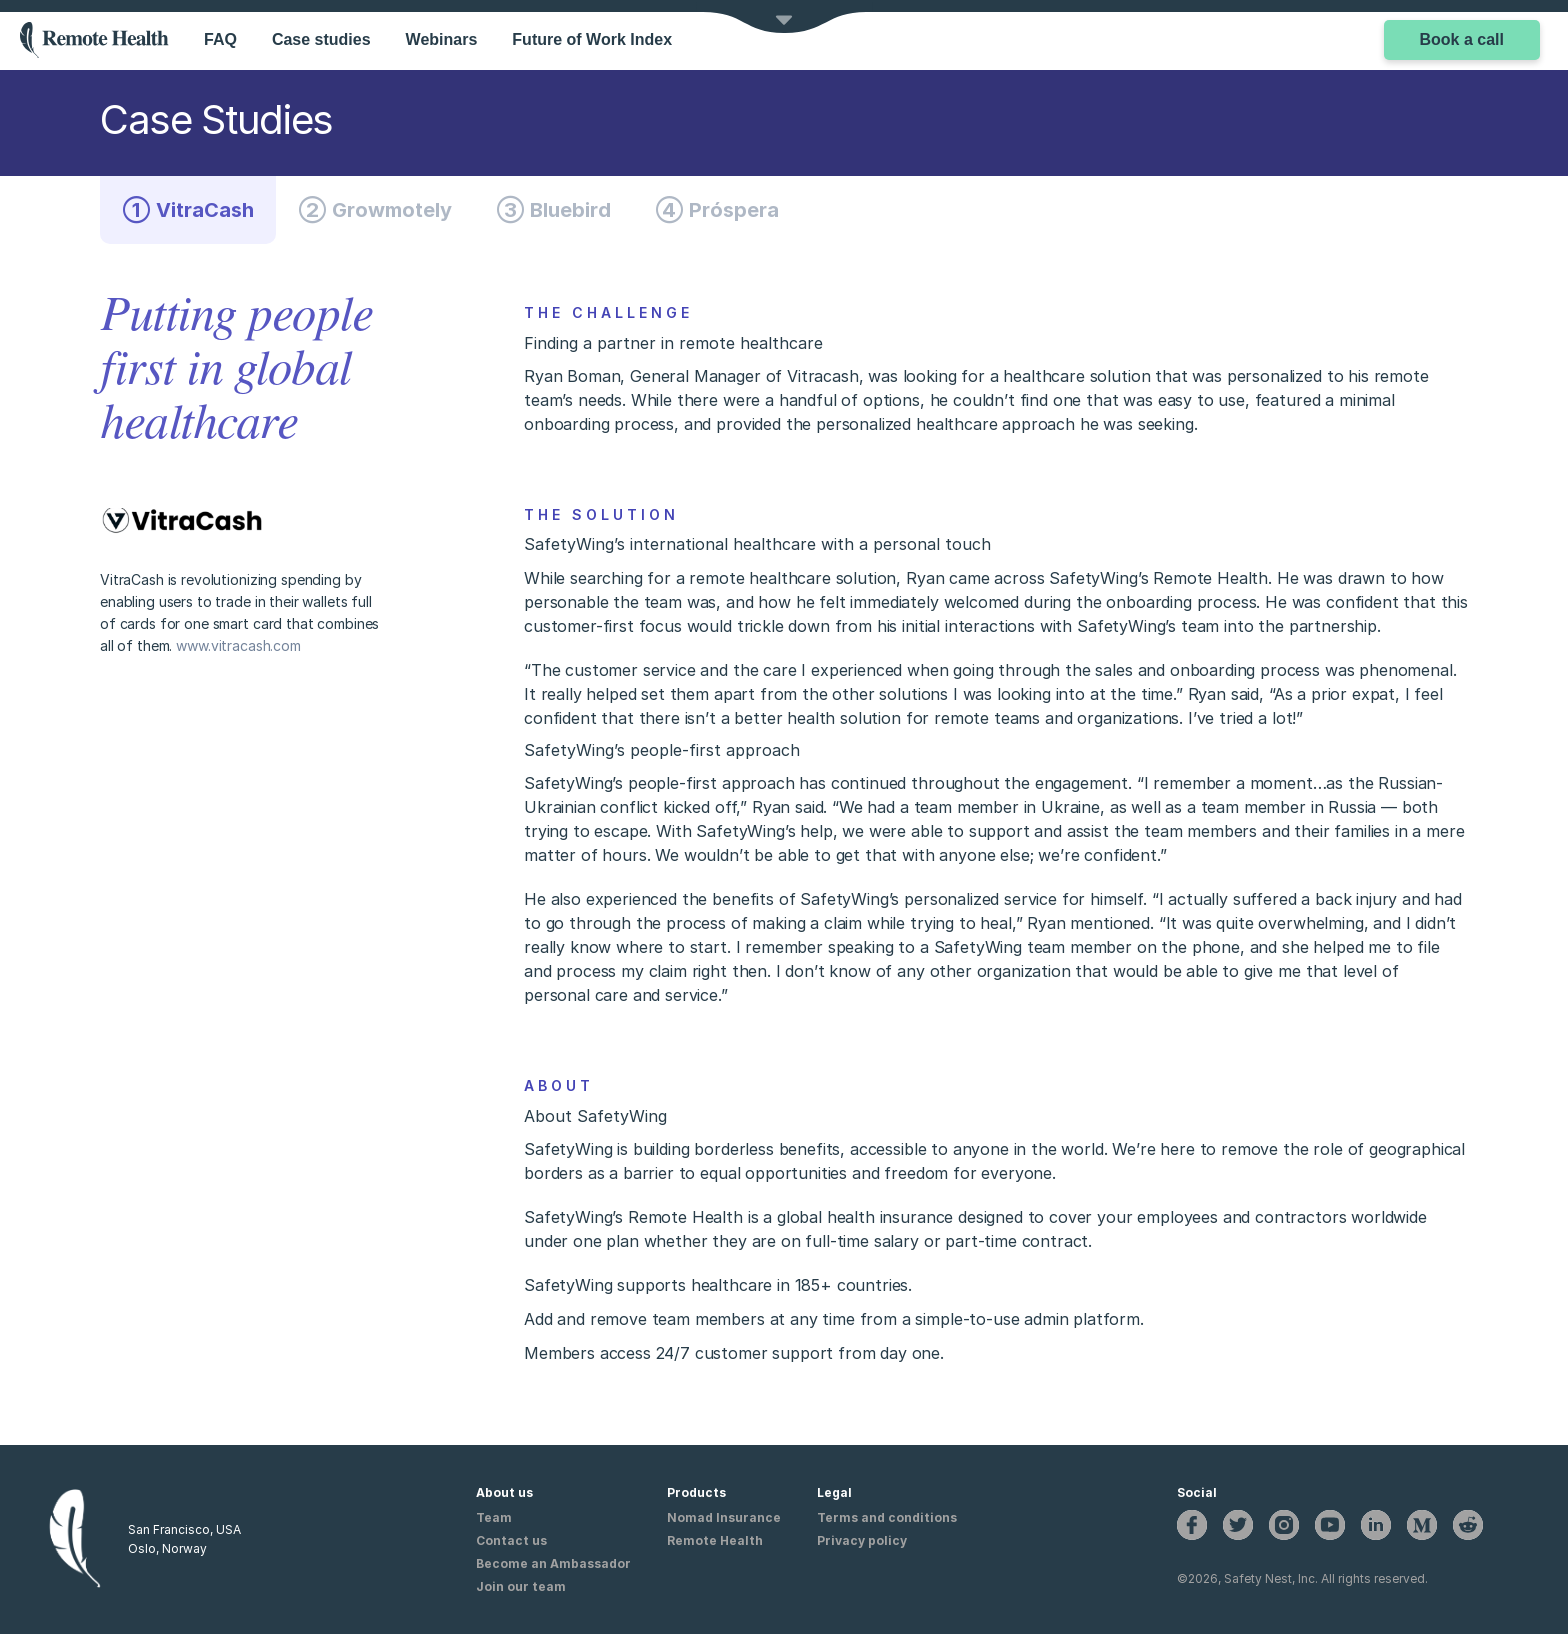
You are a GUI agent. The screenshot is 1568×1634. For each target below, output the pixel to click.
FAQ (220, 39)
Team (494, 1517)
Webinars (442, 39)
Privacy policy (862, 1540)
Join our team (521, 1586)
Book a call (1462, 39)
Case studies (321, 39)
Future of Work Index (592, 39)
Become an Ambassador (553, 1563)
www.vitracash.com (238, 645)
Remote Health (715, 1540)
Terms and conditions (887, 1517)
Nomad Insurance (724, 1517)
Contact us (511, 1540)
